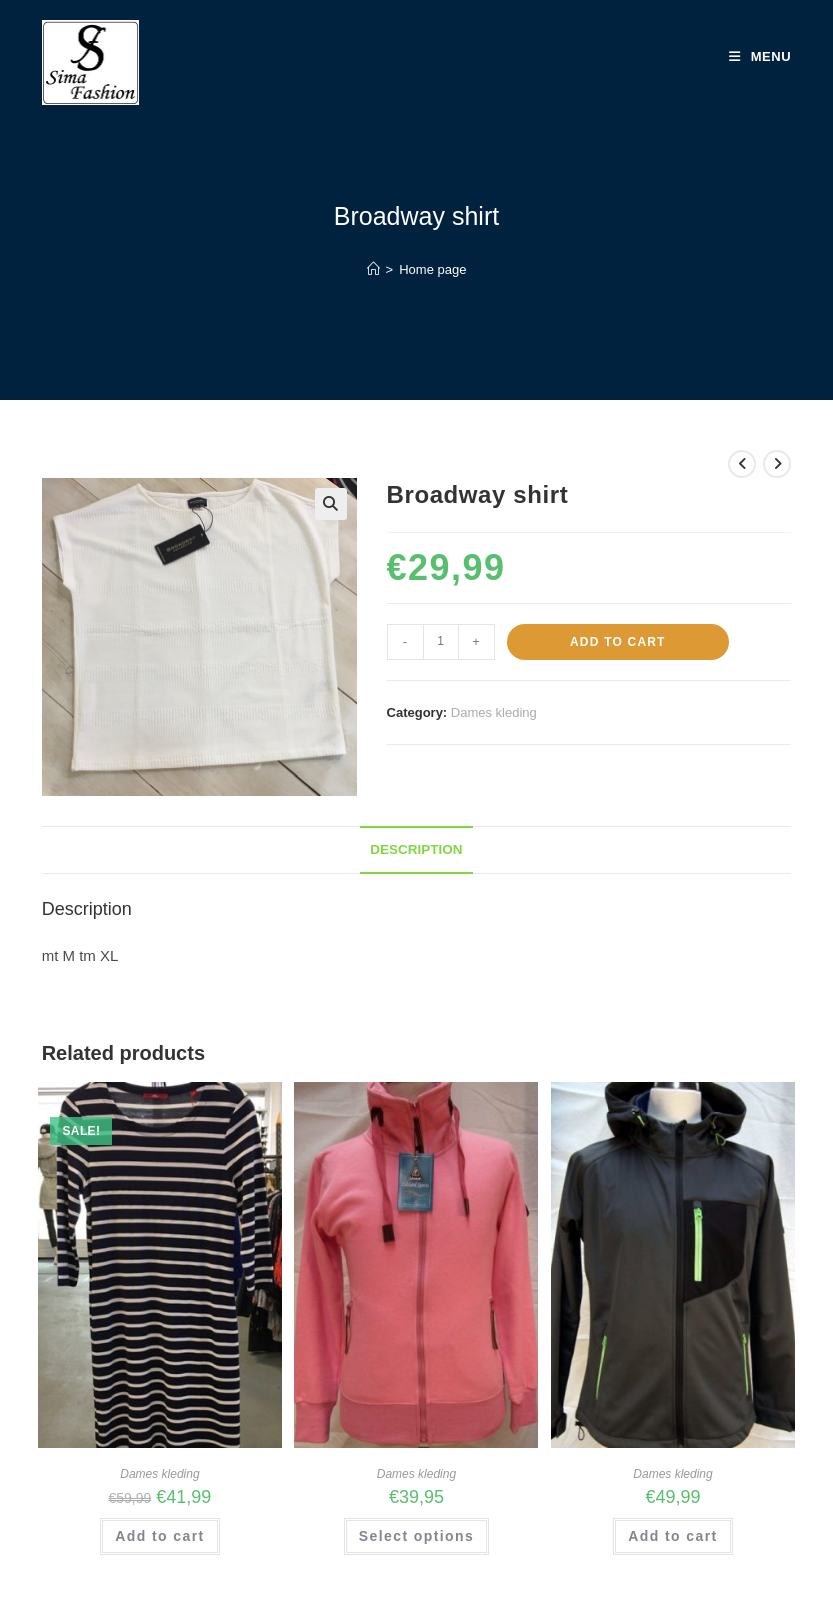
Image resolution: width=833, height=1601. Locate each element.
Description (416, 849)
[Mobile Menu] (760, 57)
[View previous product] (742, 464)
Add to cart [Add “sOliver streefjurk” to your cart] (159, 1536)
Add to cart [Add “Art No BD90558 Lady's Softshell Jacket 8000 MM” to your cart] (672, 1536)
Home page (432, 269)
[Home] (373, 269)
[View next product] (777, 464)
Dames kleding (494, 712)
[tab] (416, 850)
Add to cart (618, 642)
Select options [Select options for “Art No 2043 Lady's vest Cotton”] (416, 1536)
